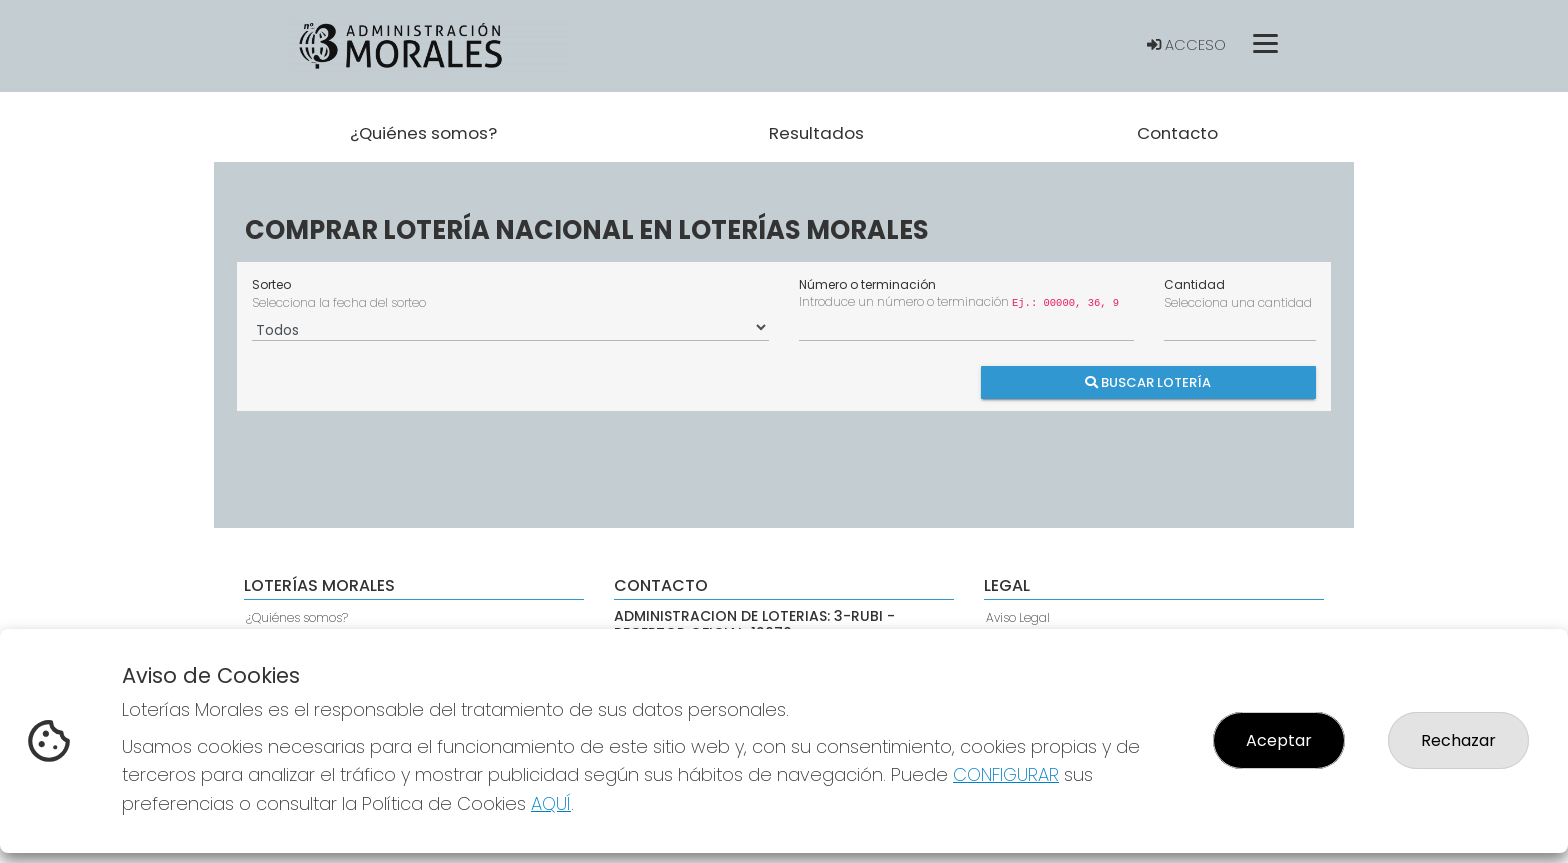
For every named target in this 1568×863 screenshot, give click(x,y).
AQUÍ (551, 803)
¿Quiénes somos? (297, 617)
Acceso (1186, 45)
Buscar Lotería (1149, 382)
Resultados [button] (816, 133)
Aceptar (1279, 740)
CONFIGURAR (1006, 774)
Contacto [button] (1177, 133)
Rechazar (1458, 740)
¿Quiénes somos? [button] (423, 133)
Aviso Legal (1018, 617)
